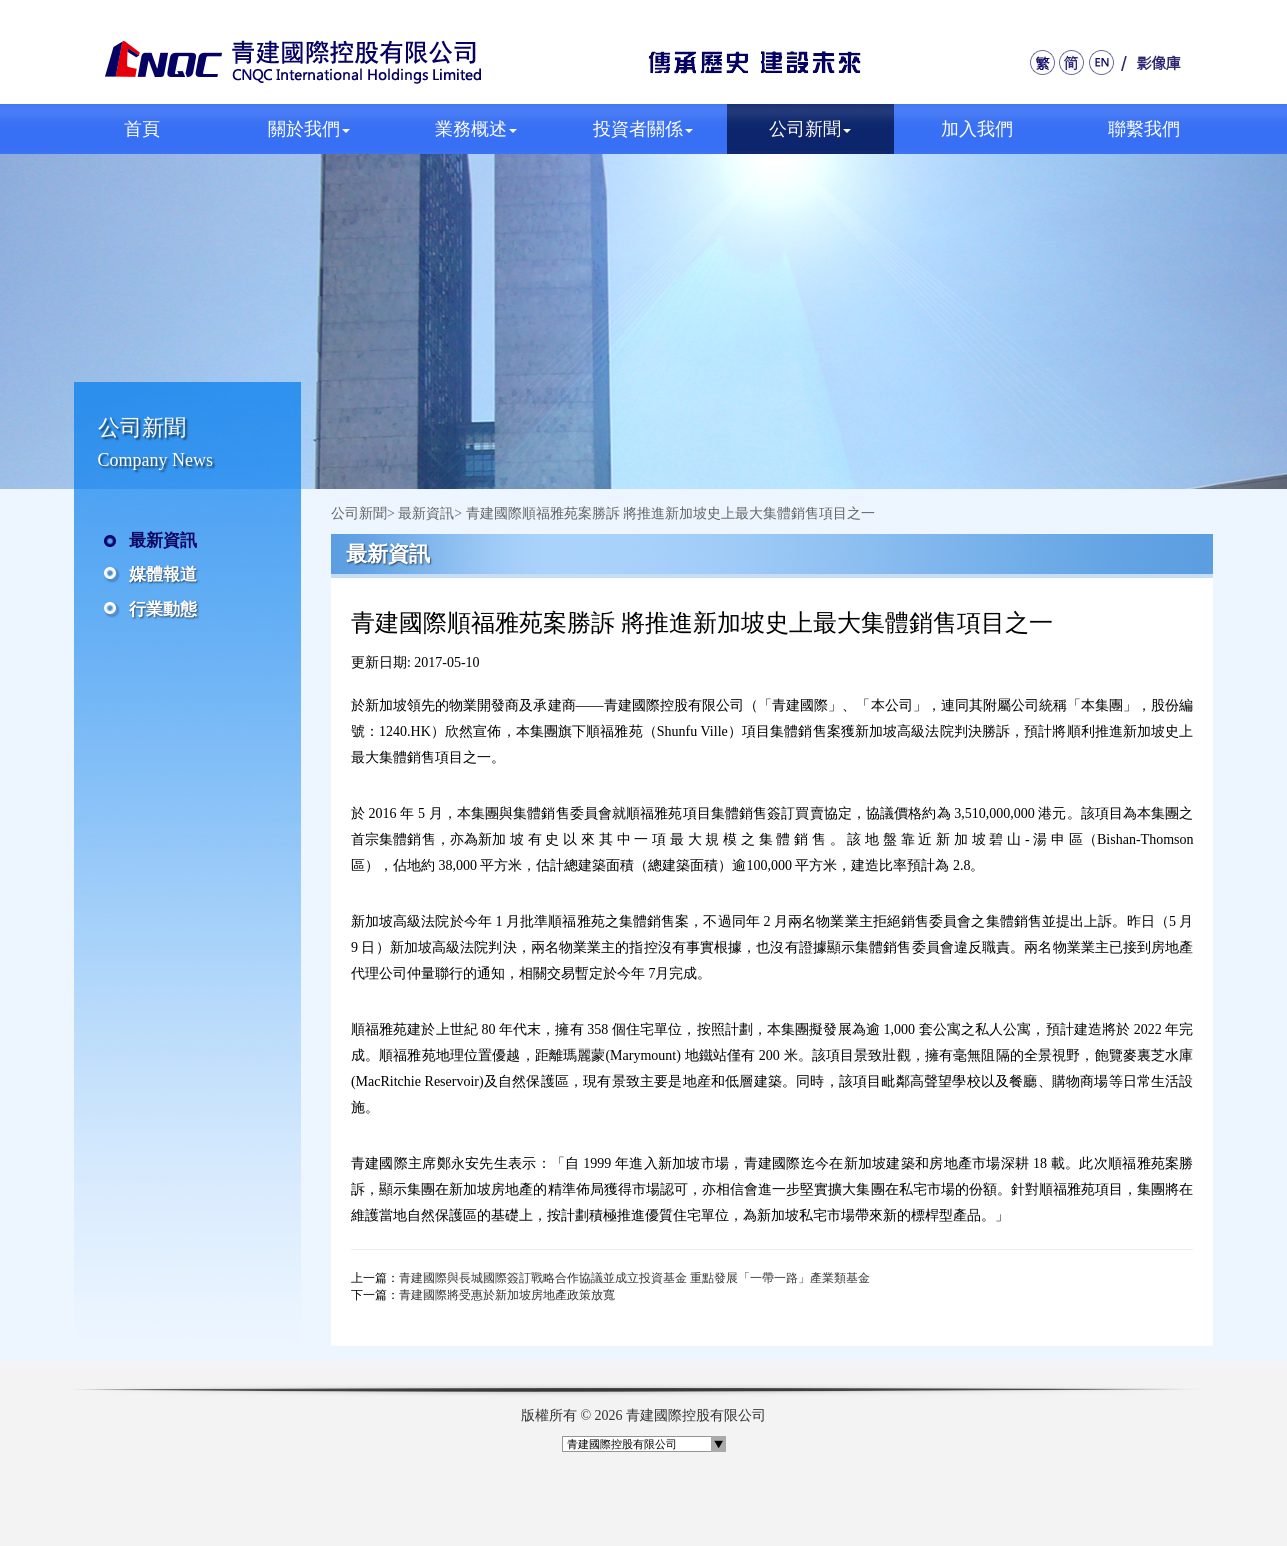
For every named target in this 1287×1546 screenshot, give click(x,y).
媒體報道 (163, 574)
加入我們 (977, 129)
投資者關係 (643, 129)
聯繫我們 (1144, 129)
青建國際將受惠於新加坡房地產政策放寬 (507, 1295)
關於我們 (309, 129)
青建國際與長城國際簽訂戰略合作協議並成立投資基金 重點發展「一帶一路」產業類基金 (634, 1278)
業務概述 (476, 129)
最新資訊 (163, 540)
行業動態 (163, 609)
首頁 (142, 129)
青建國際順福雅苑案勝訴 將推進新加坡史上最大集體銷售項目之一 (671, 513)
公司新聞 (810, 129)
